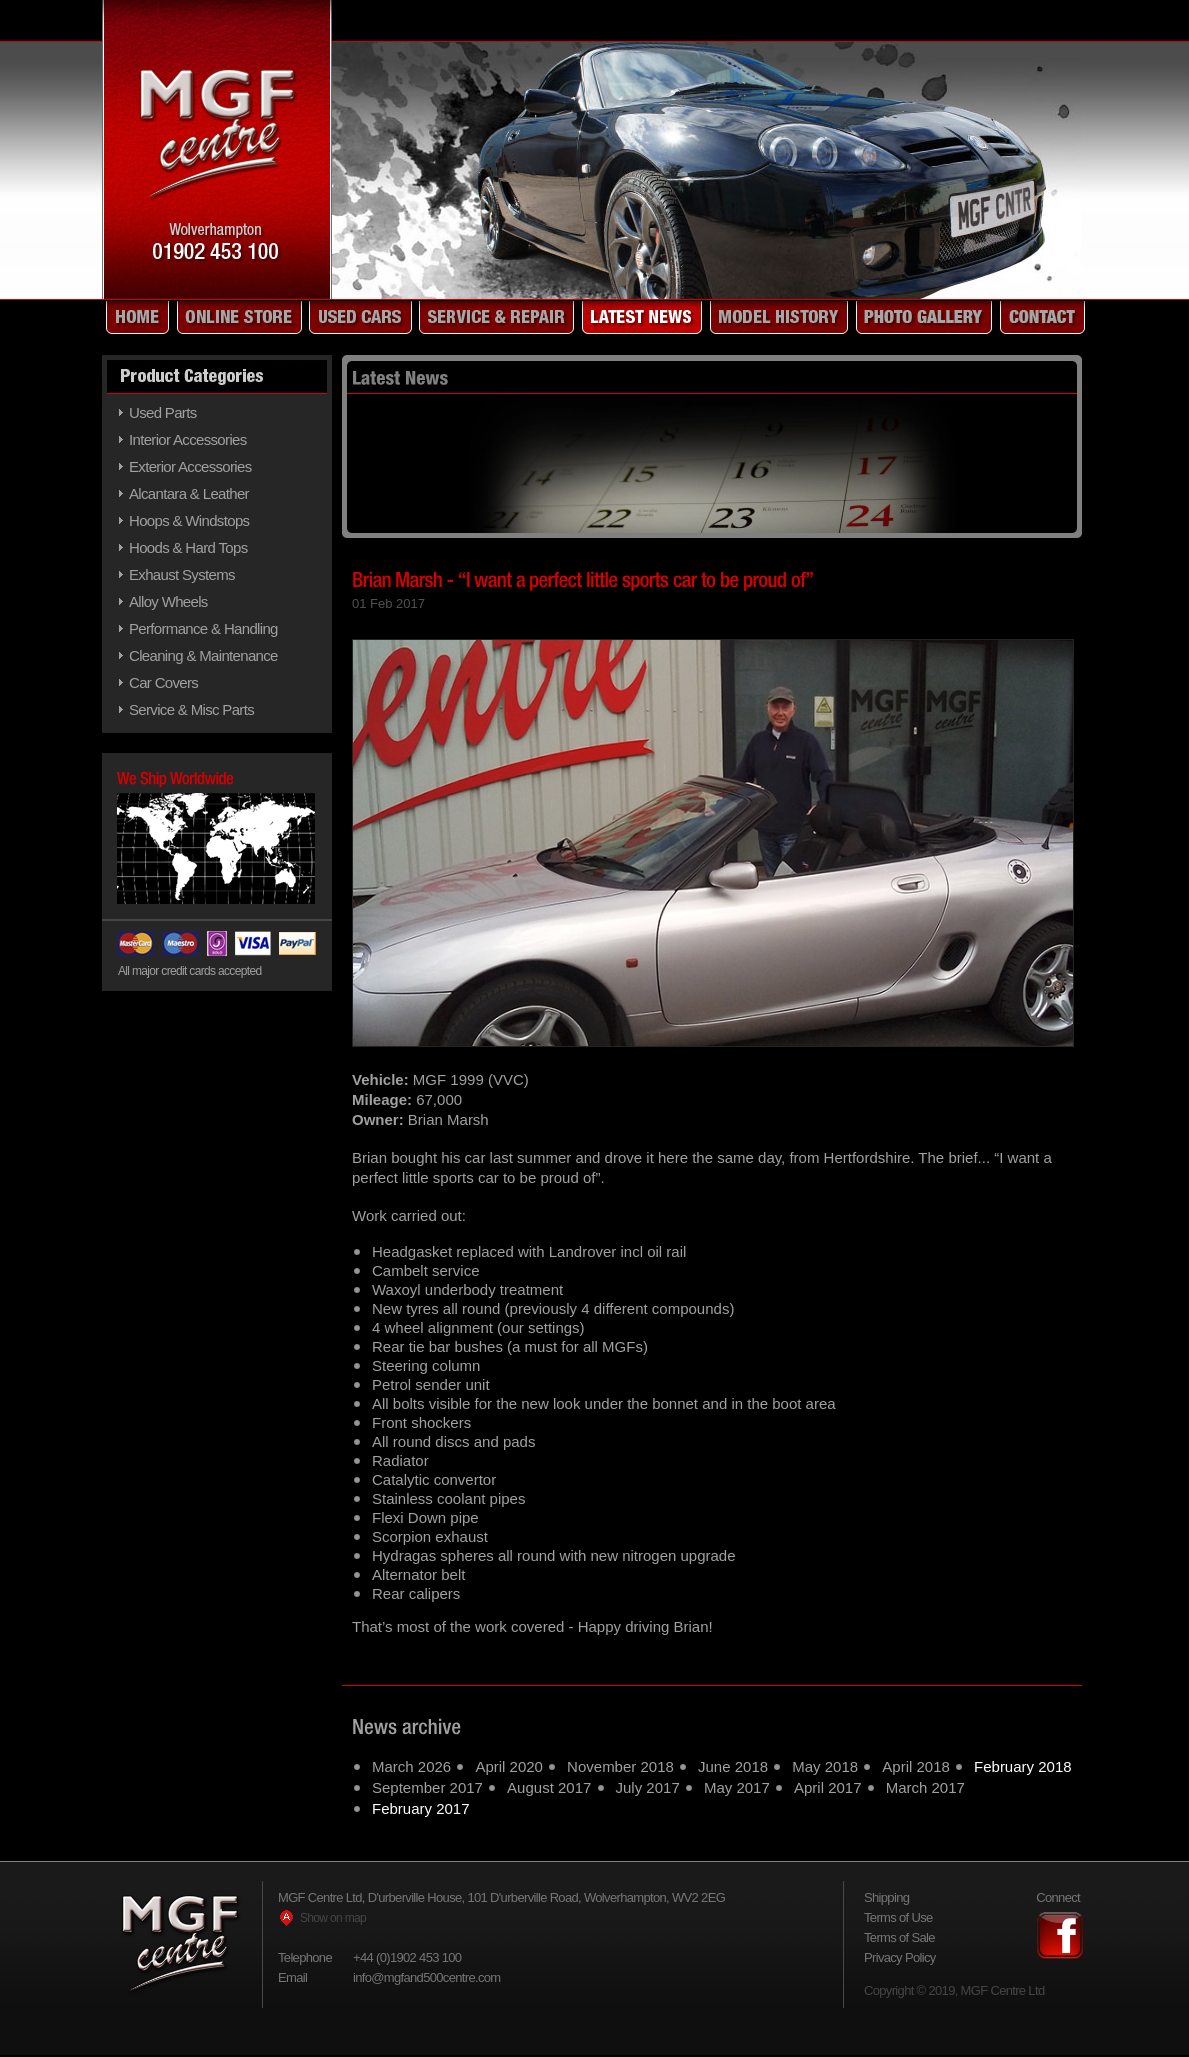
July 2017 (648, 1787)
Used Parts (163, 412)
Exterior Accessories (190, 466)
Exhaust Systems (182, 574)
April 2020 (509, 1766)
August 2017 (549, 1787)
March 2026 (411, 1766)
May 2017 (737, 1787)
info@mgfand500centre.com (427, 1977)
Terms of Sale (899, 1937)
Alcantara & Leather (189, 493)
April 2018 (916, 1766)
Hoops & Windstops (189, 520)
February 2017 (421, 1808)
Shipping (886, 1897)
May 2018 (825, 1766)
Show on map (333, 1918)
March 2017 (925, 1787)
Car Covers (163, 682)
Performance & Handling (203, 628)
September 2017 (427, 1787)
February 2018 (1023, 1766)
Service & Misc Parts (191, 709)
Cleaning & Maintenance (203, 655)
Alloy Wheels (168, 601)
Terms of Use (898, 1917)
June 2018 (733, 1766)
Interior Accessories (188, 439)
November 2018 (620, 1766)
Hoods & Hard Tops (188, 547)
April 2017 (828, 1787)
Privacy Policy (900, 1957)
